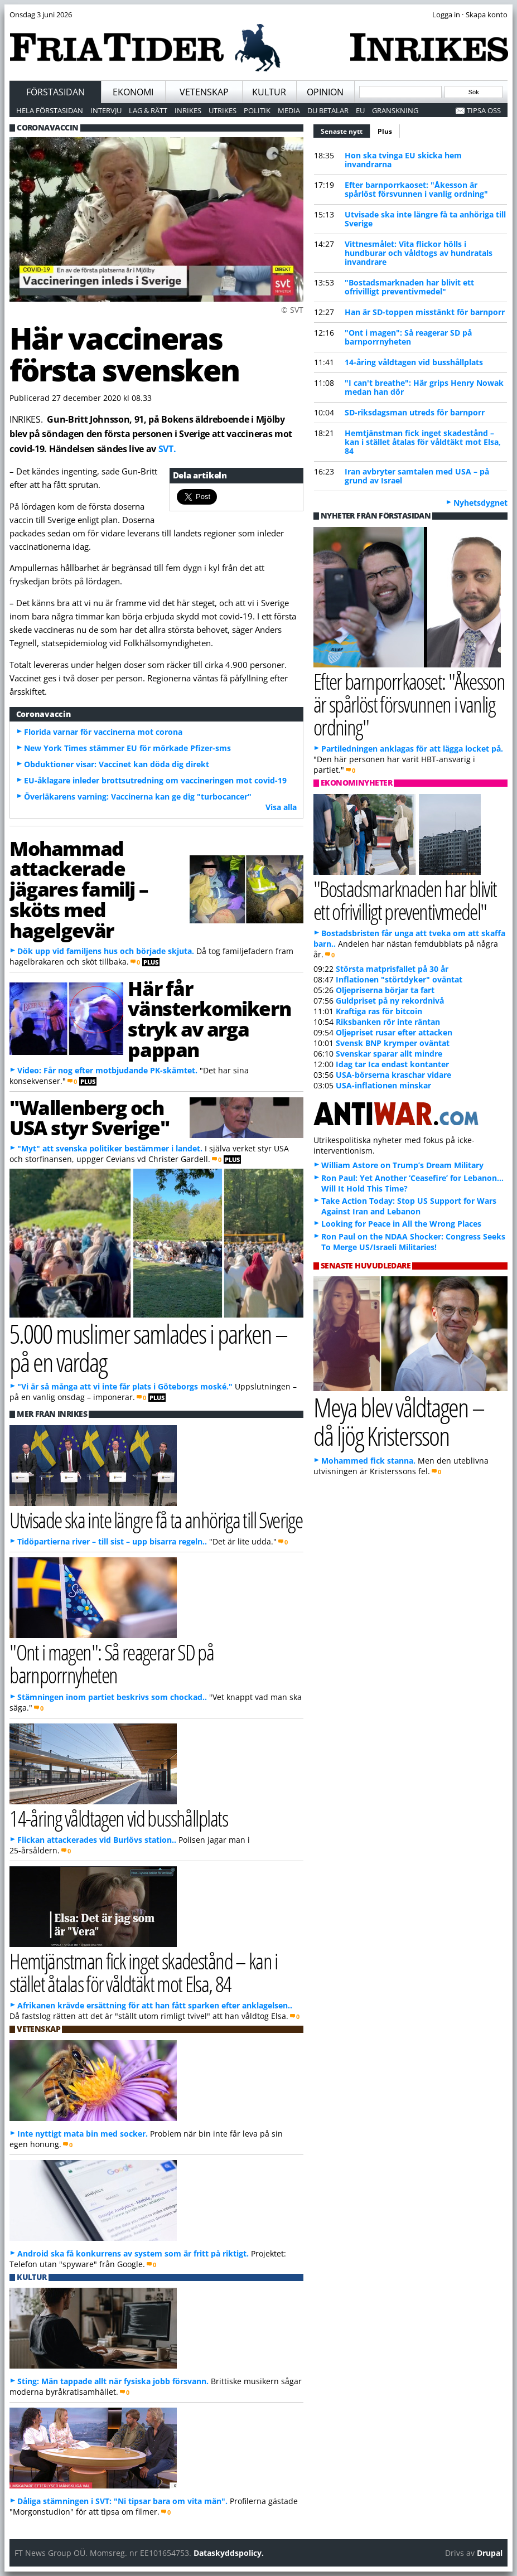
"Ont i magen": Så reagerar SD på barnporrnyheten (408, 337)
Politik (257, 110)
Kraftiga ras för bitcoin (379, 1011)
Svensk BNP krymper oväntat (393, 1043)
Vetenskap (204, 92)
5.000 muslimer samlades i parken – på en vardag (148, 1347)
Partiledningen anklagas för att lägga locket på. (412, 748)
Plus (385, 131)
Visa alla (281, 807)
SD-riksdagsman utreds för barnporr (415, 412)
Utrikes (222, 110)
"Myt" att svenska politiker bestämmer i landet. (109, 1148)
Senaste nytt (345, 129)
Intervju (106, 110)
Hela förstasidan (49, 110)
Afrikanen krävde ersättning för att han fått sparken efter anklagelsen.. (154, 2005)
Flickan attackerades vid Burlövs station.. (96, 1839)
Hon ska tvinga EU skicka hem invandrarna (403, 160)
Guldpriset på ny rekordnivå (390, 1000)
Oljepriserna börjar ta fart (385, 990)
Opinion (325, 92)
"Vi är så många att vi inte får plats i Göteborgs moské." (125, 1386)
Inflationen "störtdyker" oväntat (399, 979)
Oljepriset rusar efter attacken (394, 1032)
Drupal (489, 2553)
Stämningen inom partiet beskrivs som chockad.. (112, 1697)
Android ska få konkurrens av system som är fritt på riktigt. (133, 2253)
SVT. (167, 449)
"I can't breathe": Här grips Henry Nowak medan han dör (424, 387)
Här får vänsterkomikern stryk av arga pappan (209, 1019)
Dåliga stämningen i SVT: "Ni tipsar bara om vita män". (122, 2501)
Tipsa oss (484, 110)
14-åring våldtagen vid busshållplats (414, 362)
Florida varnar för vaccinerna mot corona (103, 732)
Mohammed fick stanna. (368, 1460)
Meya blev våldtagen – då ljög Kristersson (398, 1421)
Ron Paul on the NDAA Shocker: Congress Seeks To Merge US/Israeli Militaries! (413, 1241)
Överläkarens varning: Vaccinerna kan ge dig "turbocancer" (138, 796)
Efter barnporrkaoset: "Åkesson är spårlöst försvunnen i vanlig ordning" (416, 189)
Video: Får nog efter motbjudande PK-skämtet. (107, 1070)
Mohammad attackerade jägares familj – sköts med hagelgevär (78, 889)
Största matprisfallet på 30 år (392, 968)
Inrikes (188, 110)
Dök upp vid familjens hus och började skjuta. (105, 951)
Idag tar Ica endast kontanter (392, 1064)
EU (360, 110)
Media (289, 110)
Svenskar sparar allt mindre (389, 1053)
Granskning (395, 110)
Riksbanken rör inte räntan (388, 1021)
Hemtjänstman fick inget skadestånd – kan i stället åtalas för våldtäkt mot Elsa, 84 (423, 442)
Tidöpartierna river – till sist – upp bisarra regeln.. (112, 1541)
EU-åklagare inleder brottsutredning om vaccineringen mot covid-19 (155, 780)
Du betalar (328, 110)
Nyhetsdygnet (480, 502)
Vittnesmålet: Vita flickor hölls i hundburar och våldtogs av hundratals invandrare (418, 253)
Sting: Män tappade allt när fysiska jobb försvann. (113, 2381)
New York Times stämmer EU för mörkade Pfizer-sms (127, 748)
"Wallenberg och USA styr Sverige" (89, 1117)
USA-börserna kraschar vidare (393, 1074)
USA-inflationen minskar (383, 1085)
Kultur (269, 92)
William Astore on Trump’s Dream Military (402, 1165)
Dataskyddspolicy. (229, 2553)
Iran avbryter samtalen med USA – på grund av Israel (417, 476)
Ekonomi (133, 92)
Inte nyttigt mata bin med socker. (82, 2133)
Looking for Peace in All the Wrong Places (401, 1223)
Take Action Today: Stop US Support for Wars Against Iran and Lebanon (408, 1206)
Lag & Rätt (148, 110)
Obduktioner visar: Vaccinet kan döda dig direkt (116, 764)
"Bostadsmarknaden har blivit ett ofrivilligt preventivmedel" (409, 287)
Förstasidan (55, 92)
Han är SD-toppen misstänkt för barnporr (425, 312)
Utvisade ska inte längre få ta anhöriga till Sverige (425, 219)
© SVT (292, 309)
